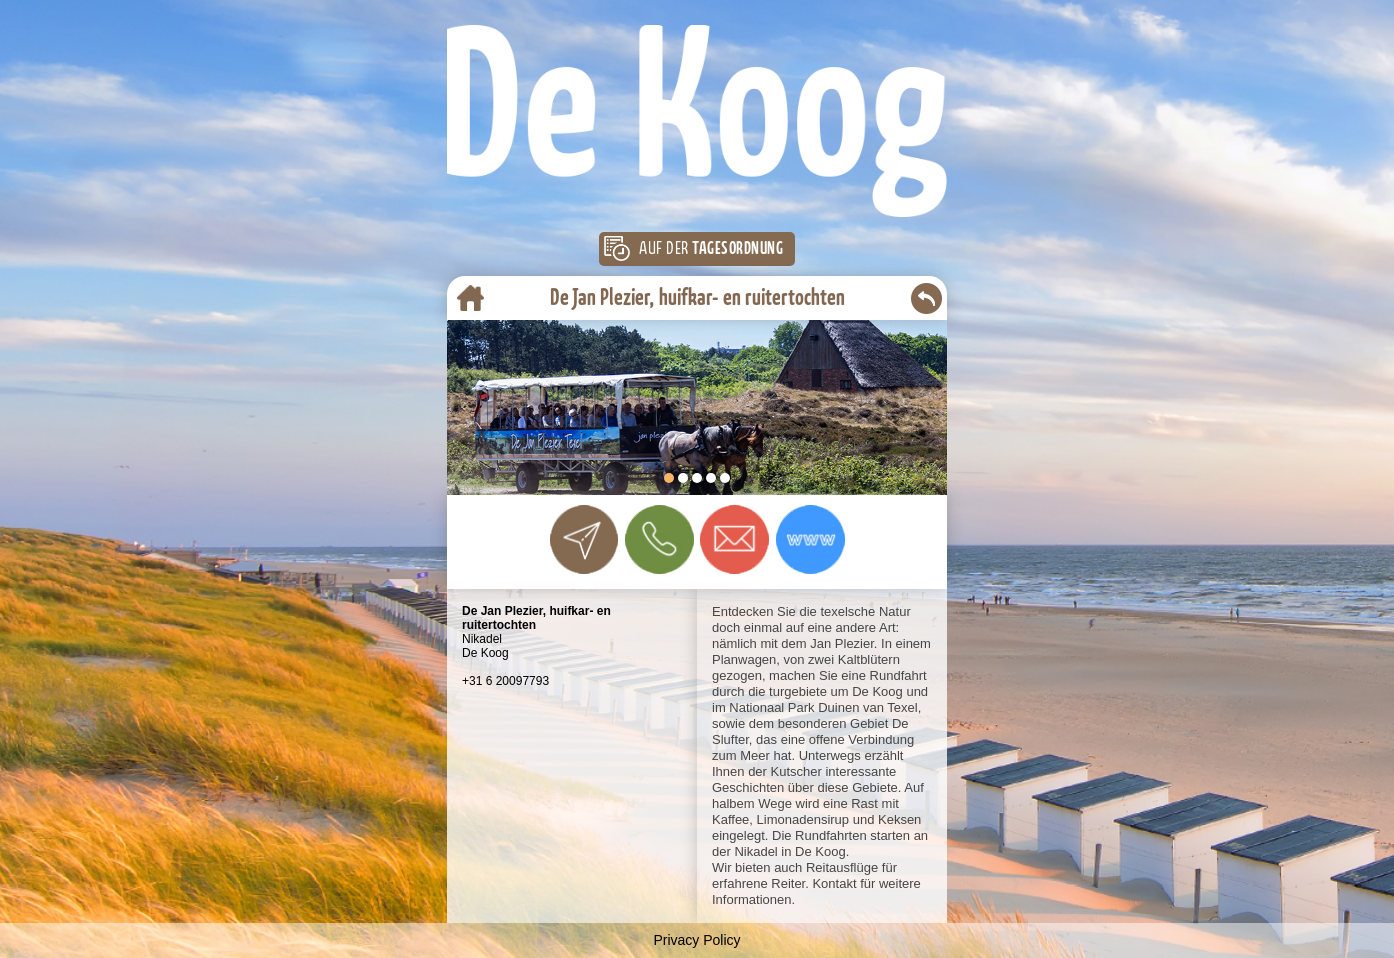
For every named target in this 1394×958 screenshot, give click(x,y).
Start (922, 484)
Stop (937, 484)
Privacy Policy (696, 940)
